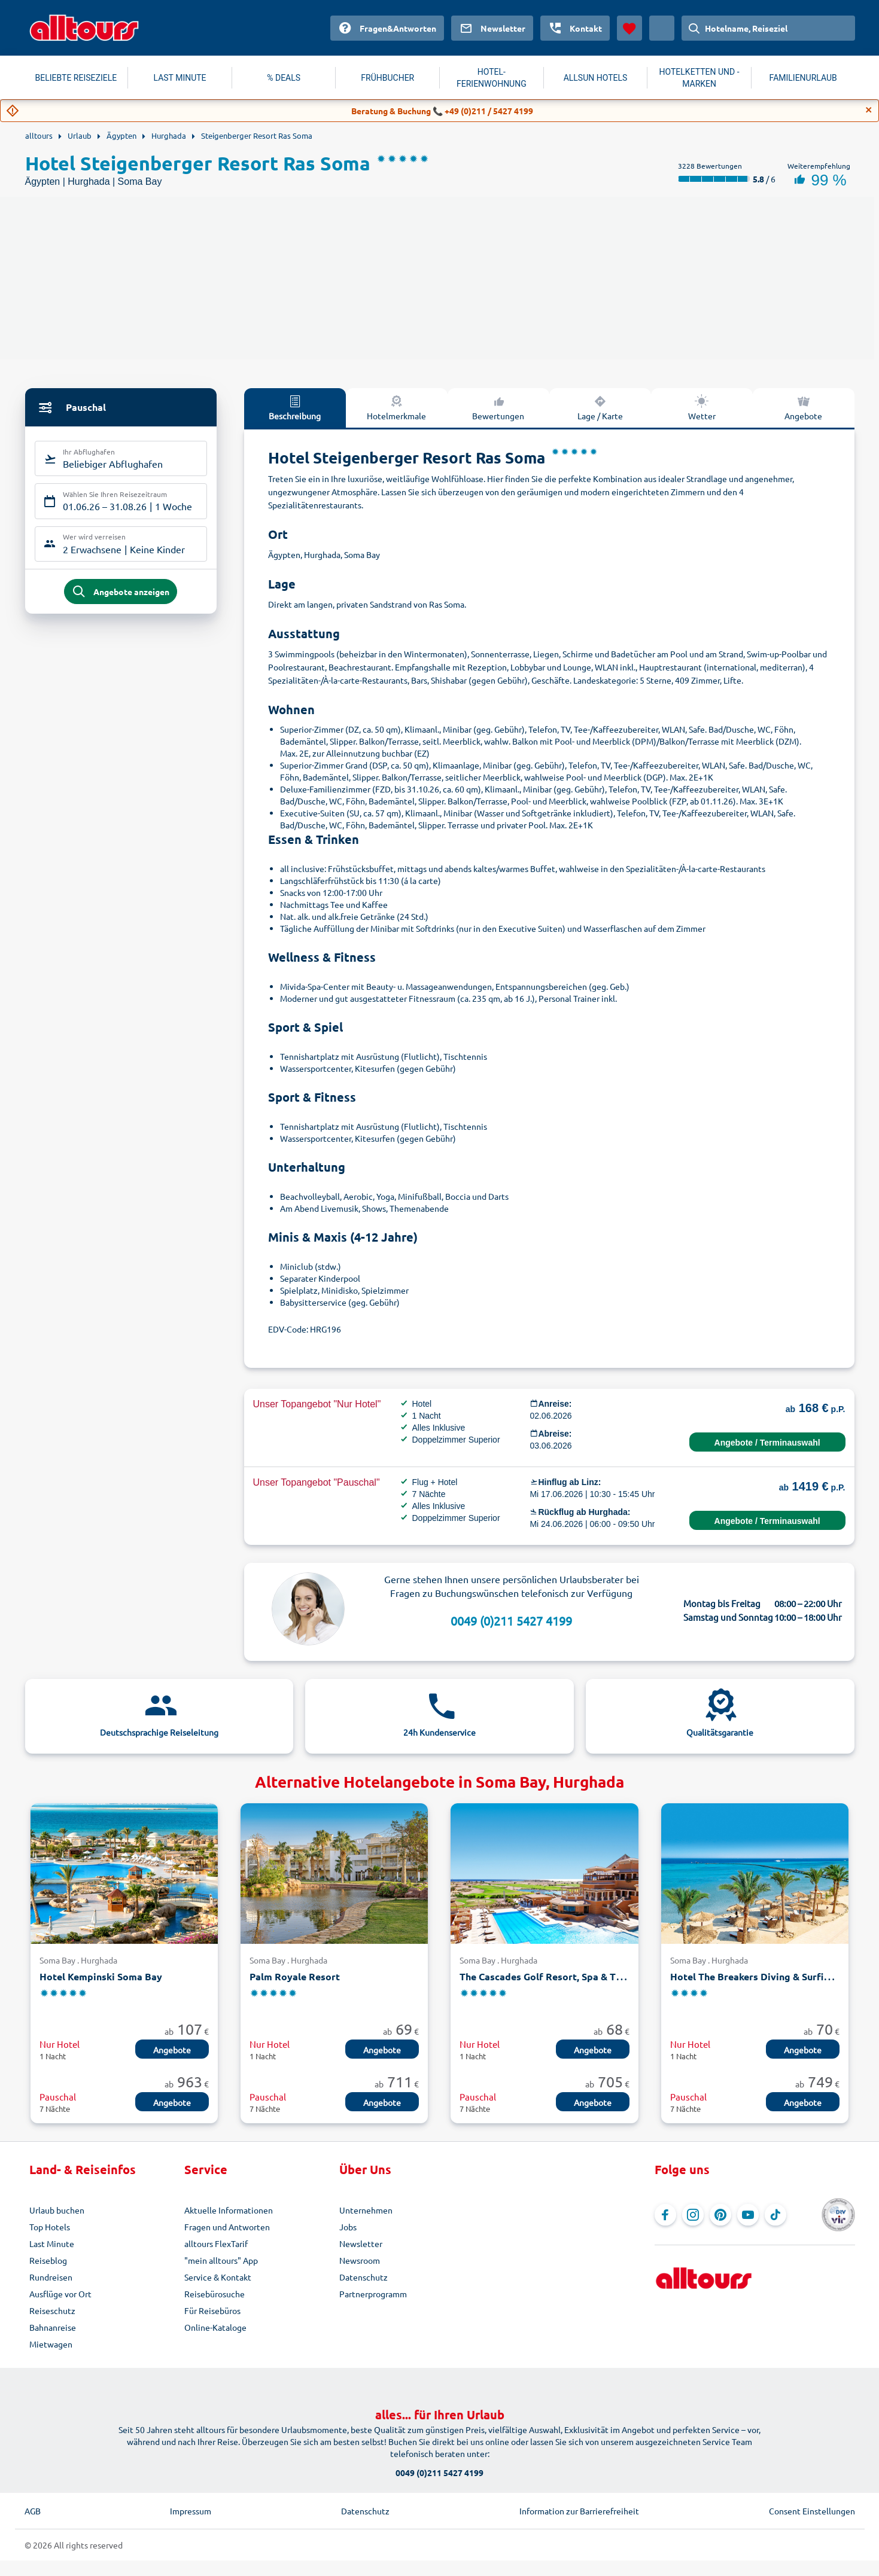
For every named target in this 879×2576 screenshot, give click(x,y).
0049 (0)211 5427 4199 (511, 1620)
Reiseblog (48, 2260)
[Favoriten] (629, 28)
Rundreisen (50, 2277)
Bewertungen (498, 407)
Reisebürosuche (214, 2293)
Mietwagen (50, 2344)
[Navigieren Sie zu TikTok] (775, 2215)
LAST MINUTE (180, 78)
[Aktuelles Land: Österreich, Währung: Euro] (661, 28)
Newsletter (360, 2243)
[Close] (869, 110)
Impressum (190, 2510)
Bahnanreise (52, 2327)
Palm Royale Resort (295, 1976)
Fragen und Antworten (227, 2226)
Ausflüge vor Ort (60, 2293)
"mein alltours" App (221, 2260)
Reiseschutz (52, 2310)
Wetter (702, 407)
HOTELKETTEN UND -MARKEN (699, 78)
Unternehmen (366, 2210)
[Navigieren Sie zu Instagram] (693, 2215)
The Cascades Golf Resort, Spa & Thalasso (555, 1976)
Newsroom (359, 2260)
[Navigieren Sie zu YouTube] (748, 2215)
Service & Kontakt (217, 2277)
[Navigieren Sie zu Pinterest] (720, 2215)
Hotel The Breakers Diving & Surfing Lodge (768, 1976)
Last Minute (51, 2243)
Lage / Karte (600, 407)
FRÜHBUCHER (387, 78)
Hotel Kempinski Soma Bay (100, 1976)
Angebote (803, 407)
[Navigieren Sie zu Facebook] (665, 2215)
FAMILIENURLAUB (803, 78)
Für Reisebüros (212, 2310)
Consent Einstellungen (812, 2510)
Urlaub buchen (56, 2210)
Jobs (348, 2226)
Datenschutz (363, 2277)
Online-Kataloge (215, 2327)
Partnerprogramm (373, 2293)
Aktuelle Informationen (228, 2210)
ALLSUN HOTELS (596, 78)
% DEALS (283, 78)
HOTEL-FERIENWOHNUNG (492, 78)
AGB (33, 2510)
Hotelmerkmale (396, 407)
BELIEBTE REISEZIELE (76, 78)
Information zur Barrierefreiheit (579, 2510)
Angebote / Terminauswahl (767, 1442)
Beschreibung (295, 407)
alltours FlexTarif (216, 2243)
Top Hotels (49, 2226)
